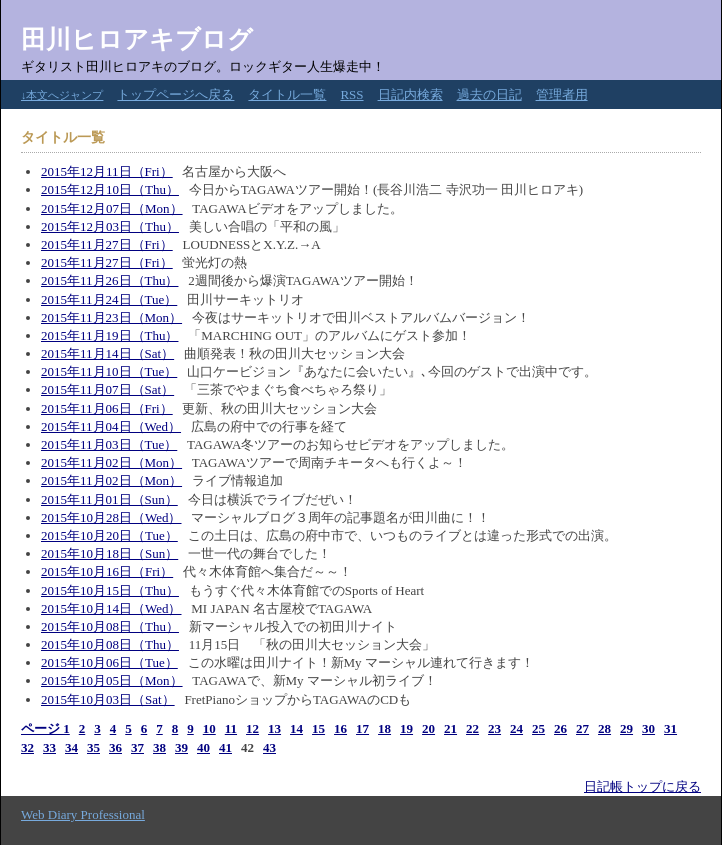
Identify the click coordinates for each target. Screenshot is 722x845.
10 (209, 728)
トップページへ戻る (175, 94)
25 (538, 728)
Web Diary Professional (83, 814)
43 (269, 747)
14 (296, 728)
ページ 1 (45, 728)
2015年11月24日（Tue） (109, 299)
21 (450, 728)
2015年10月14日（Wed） (111, 608)
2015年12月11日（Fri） (107, 171)
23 (494, 728)
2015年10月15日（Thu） (110, 590)
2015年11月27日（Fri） (107, 244)
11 (231, 728)
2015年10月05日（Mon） (112, 680)
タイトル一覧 (287, 94)
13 (274, 728)
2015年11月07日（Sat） (107, 389)
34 (71, 747)
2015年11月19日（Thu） (109, 335)
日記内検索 (410, 94)
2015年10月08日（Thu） (110, 626)
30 (648, 728)
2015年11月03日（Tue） (109, 444)
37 (137, 747)
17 (362, 728)
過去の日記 (489, 94)
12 (252, 728)
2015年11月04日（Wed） (111, 426)
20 (428, 728)
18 (384, 728)
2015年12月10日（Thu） (110, 189)
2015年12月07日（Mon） (112, 208)
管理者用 (562, 94)
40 (203, 747)
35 (93, 747)
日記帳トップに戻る (642, 786)
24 (516, 728)
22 (472, 728)
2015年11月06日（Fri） (107, 408)
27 (582, 728)
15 (318, 728)
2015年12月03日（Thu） (110, 226)
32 (27, 747)
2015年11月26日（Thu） (109, 280)
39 (181, 747)
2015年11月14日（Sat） (107, 353)
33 (49, 747)
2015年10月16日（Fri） (107, 571)
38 (159, 747)
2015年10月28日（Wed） (111, 517)
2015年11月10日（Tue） (109, 371)
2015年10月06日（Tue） (109, 662)
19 (406, 728)
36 (115, 747)
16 (340, 728)
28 (604, 728)
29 (626, 728)
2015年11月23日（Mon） (111, 317)
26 (560, 728)
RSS (351, 94)
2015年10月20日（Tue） (109, 535)
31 (670, 728)
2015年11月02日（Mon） (111, 462)
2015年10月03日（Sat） (108, 699)
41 (225, 747)
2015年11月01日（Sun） (109, 499)
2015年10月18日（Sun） (109, 553)
